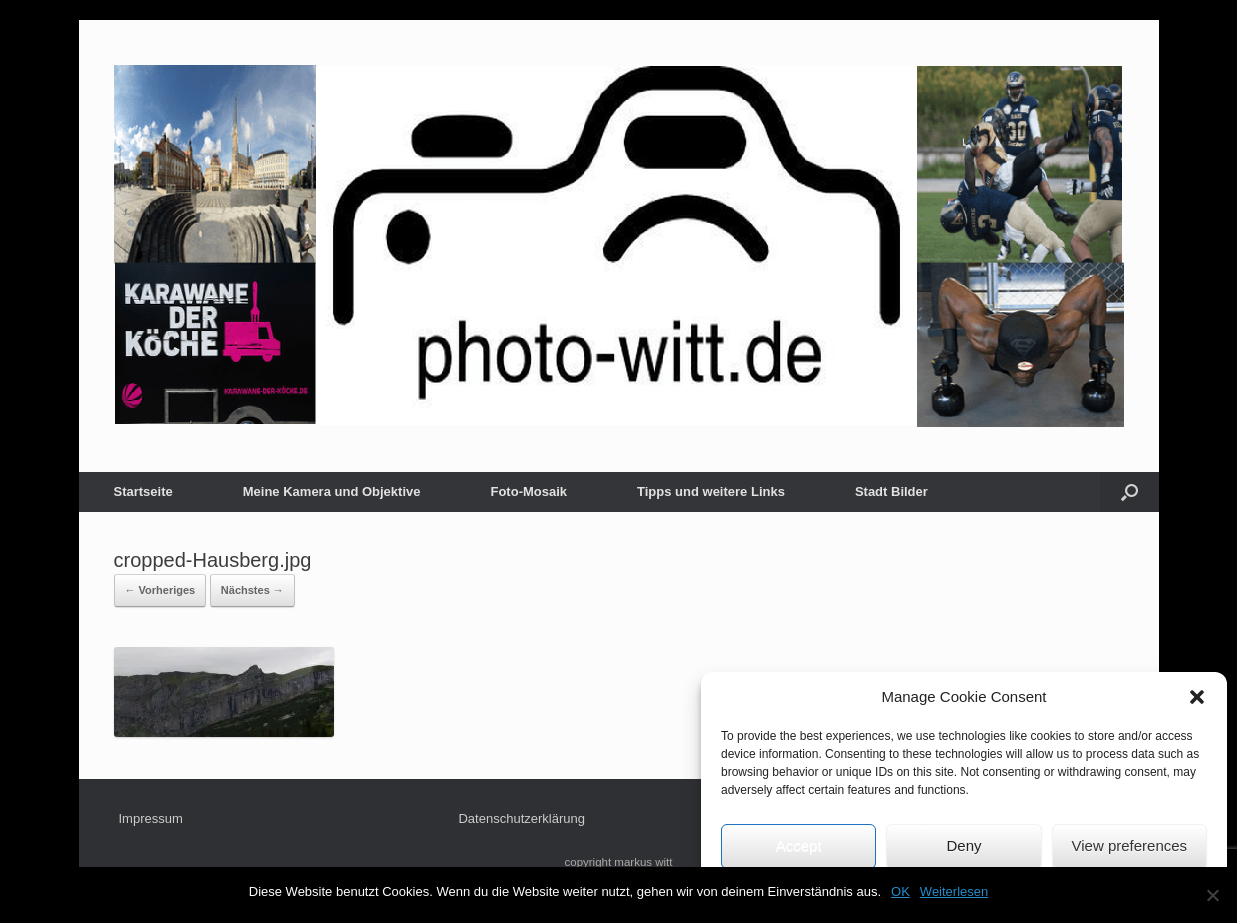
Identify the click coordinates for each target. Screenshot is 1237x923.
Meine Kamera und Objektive (332, 491)
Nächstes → (252, 590)
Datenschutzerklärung (521, 818)
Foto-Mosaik (528, 491)
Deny (963, 845)
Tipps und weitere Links (711, 491)
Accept (799, 845)
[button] (1197, 697)
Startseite (143, 491)
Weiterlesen (954, 891)
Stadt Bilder (891, 491)
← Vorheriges (160, 590)
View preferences (1130, 845)
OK (900, 891)
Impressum (151, 818)
